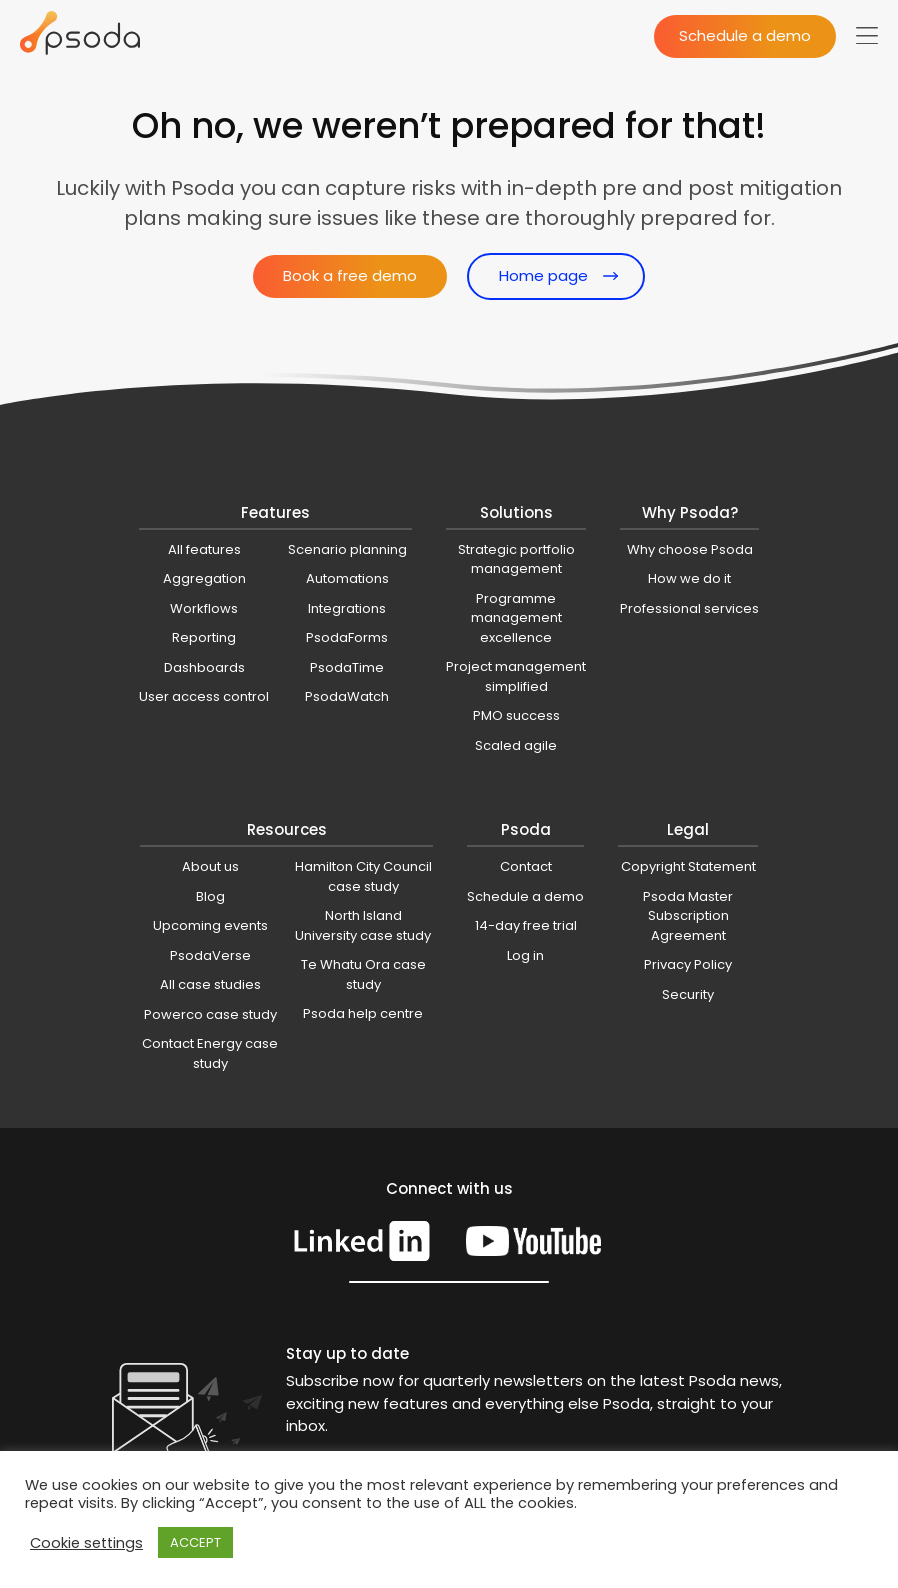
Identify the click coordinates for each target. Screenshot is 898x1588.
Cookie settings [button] (86, 1543)
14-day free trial (526, 925)
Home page (543, 275)
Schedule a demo (745, 35)
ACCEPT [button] (195, 1542)
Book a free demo (350, 275)
